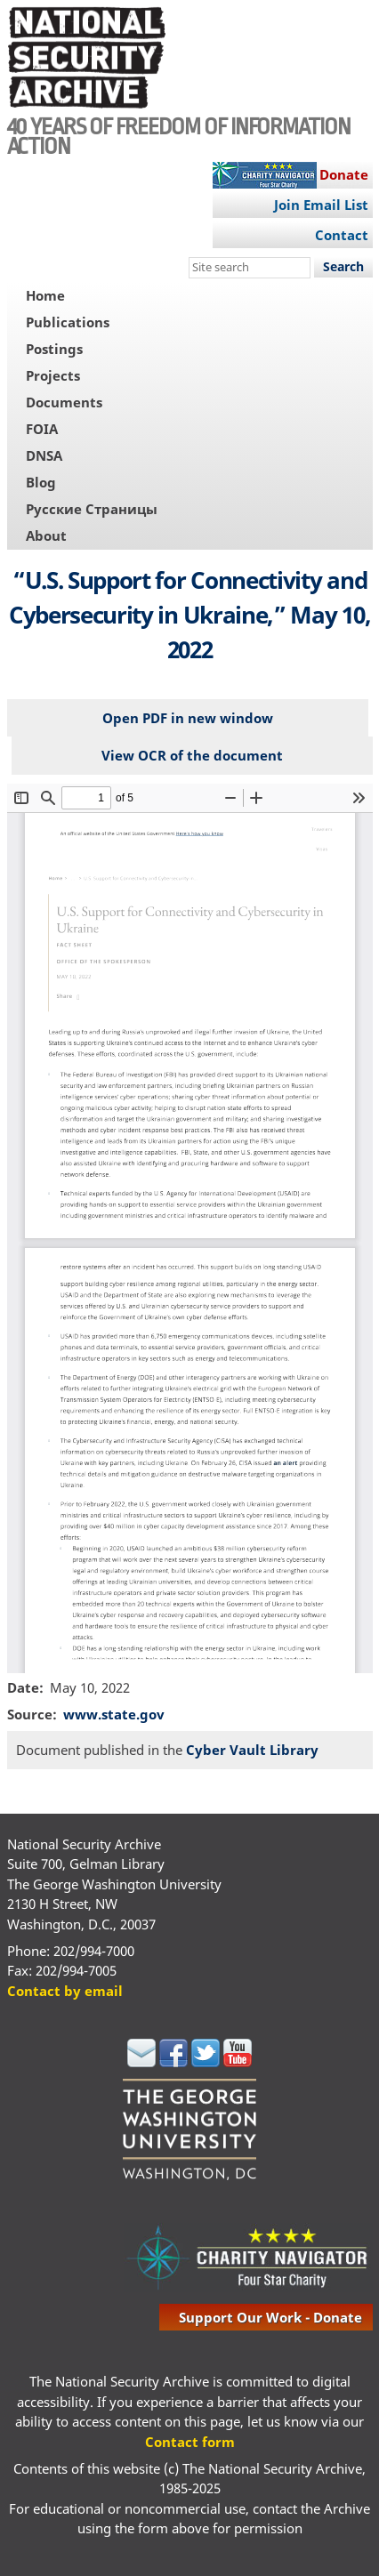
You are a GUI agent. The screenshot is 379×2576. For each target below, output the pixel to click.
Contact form (190, 2442)
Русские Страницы (91, 509)
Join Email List (321, 204)
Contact (341, 235)
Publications (67, 322)
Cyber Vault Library (252, 1750)
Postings (54, 349)
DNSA (44, 455)
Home (45, 295)
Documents (64, 402)
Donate (343, 174)
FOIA (42, 429)
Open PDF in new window (187, 718)
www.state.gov (114, 1714)
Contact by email (65, 1991)
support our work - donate (270, 2317)
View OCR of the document (192, 755)
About (46, 535)
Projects (53, 375)
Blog (41, 482)
